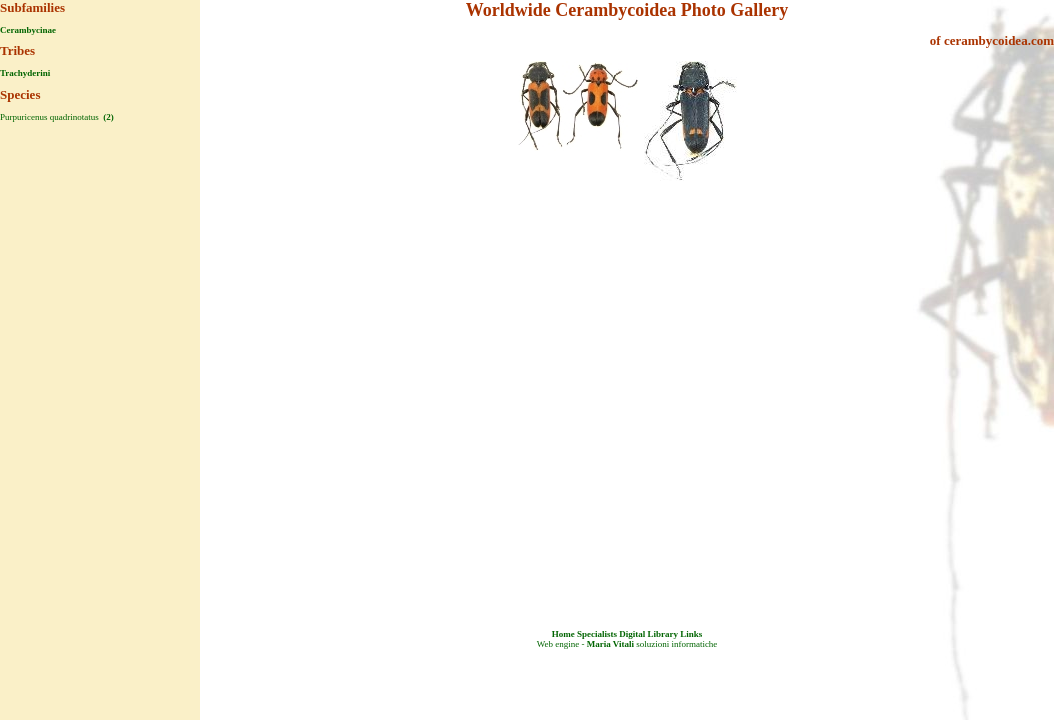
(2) (107, 117)
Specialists (597, 634)
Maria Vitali (610, 644)
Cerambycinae (28, 30)
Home (563, 634)
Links (691, 634)
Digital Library (648, 634)
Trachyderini (25, 73)
